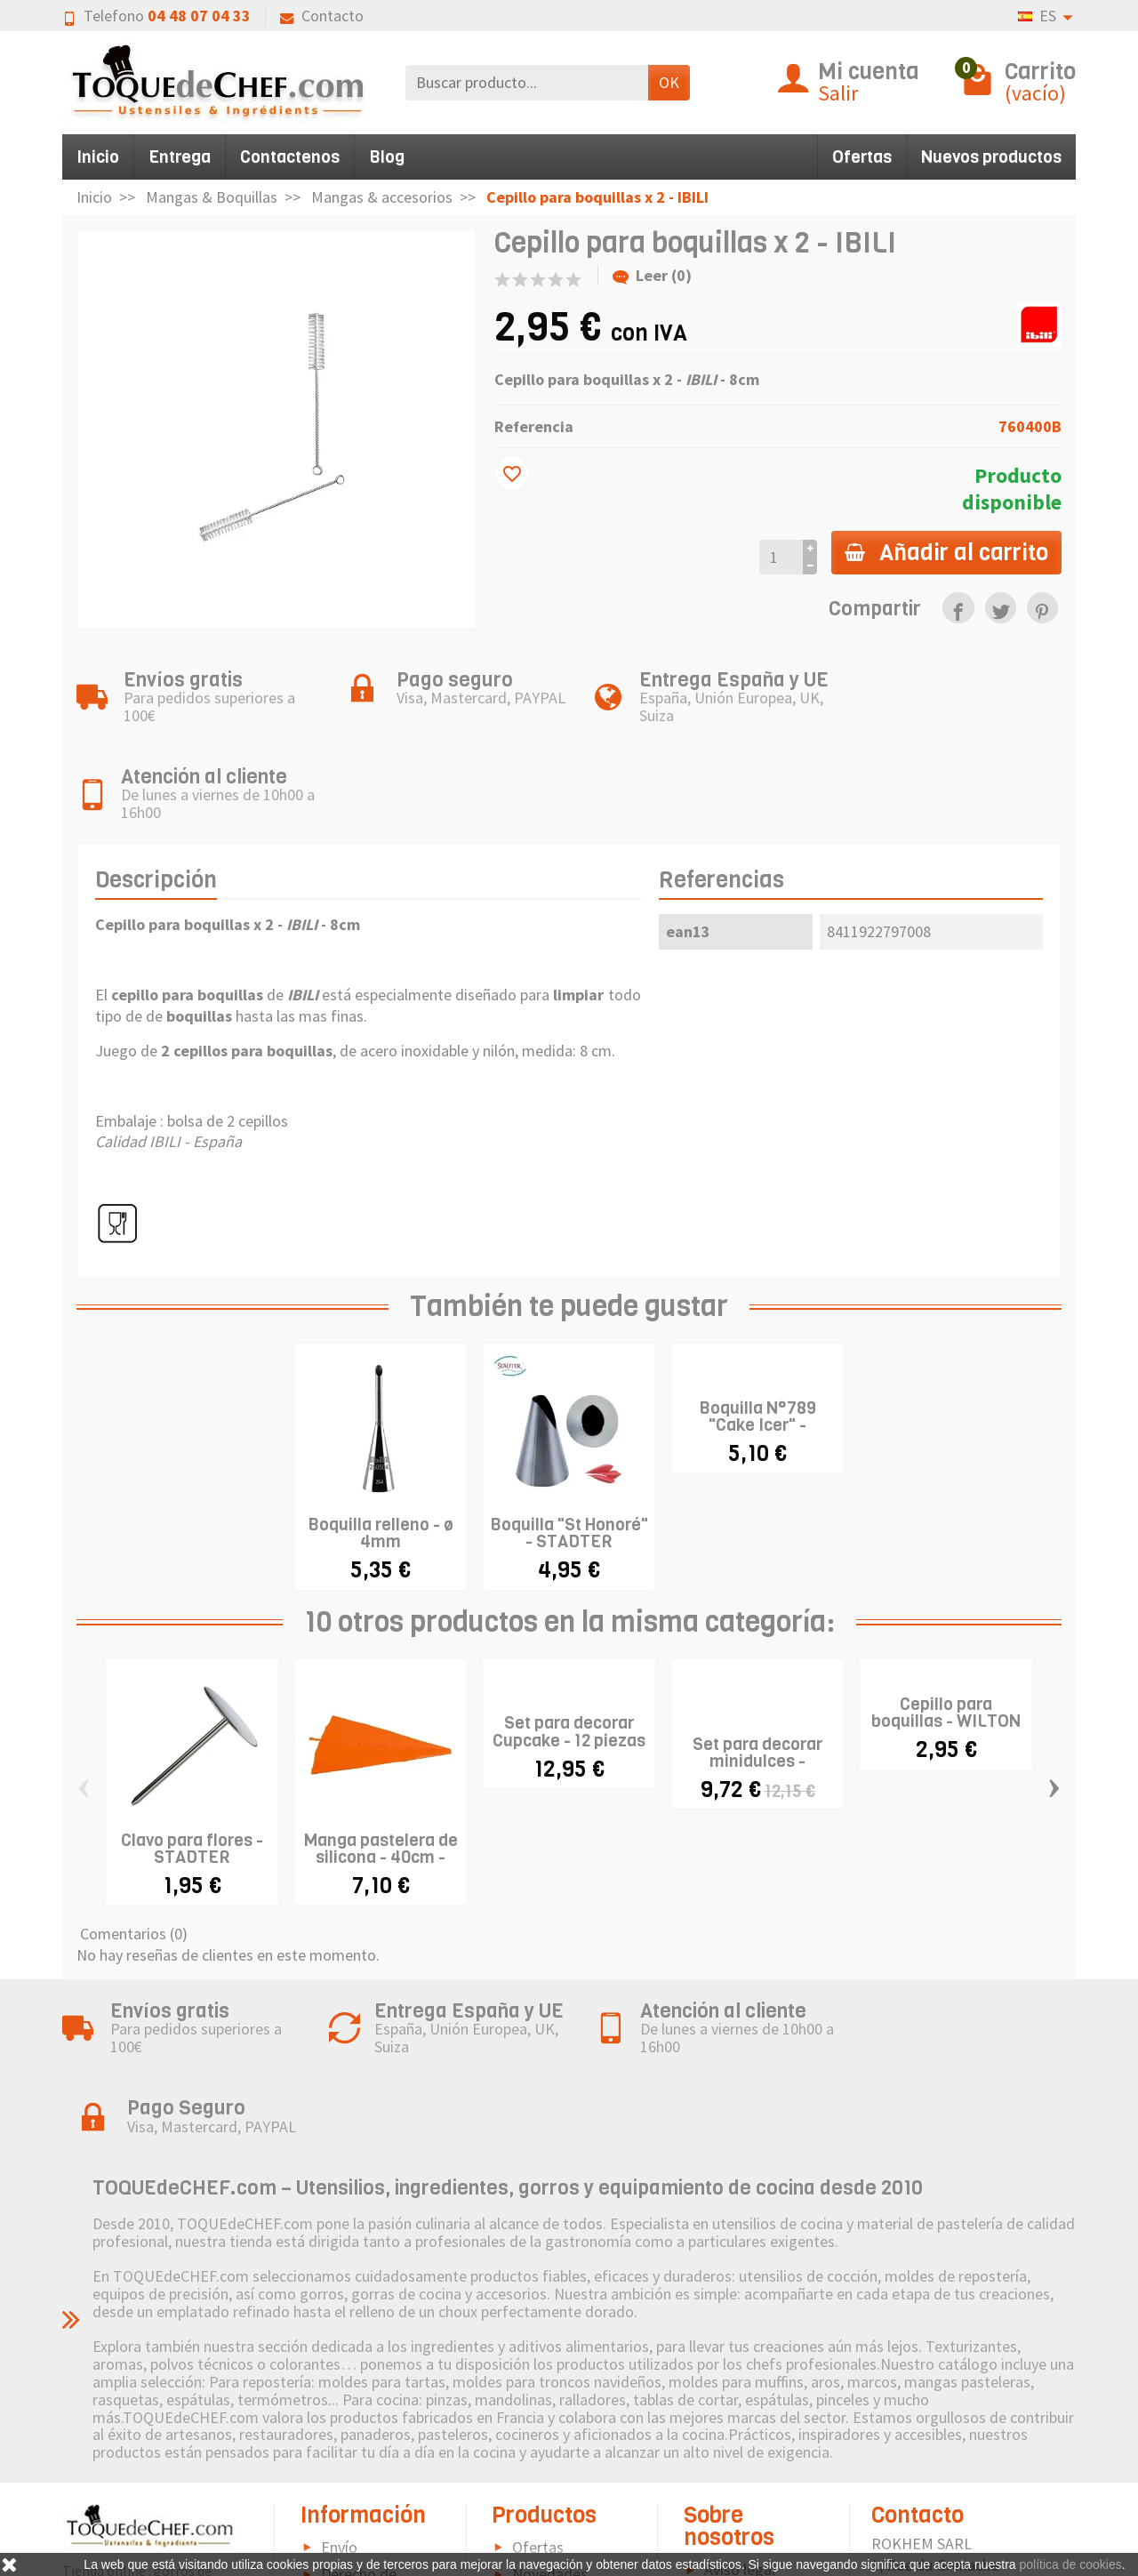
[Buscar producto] (526, 82)
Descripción (156, 802)
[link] (958, 607)
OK (669, 82)
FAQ (334, 2541)
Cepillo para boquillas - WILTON (946, 1636)
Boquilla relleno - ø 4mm (380, 1456)
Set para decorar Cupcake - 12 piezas (569, 1654)
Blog (387, 157)
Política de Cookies (729, 2452)
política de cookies (1071, 2564)
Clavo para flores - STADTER (192, 1771)
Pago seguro (363, 2466)
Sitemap (731, 2489)
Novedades (550, 2418)
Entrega (179, 157)
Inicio (97, 157)
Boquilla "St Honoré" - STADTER (569, 1456)
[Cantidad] (779, 557)
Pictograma (551, 2472)
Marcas (536, 2446)
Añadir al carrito (945, 552)
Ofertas (862, 157)
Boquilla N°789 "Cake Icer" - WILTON (757, 1348)
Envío (339, 2391)
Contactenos (290, 157)
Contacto (322, 15)
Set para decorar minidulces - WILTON (757, 1684)
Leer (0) (652, 275)
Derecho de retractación (349, 2429)
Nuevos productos (991, 157)
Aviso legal (739, 2413)
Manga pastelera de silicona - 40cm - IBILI (381, 1780)
